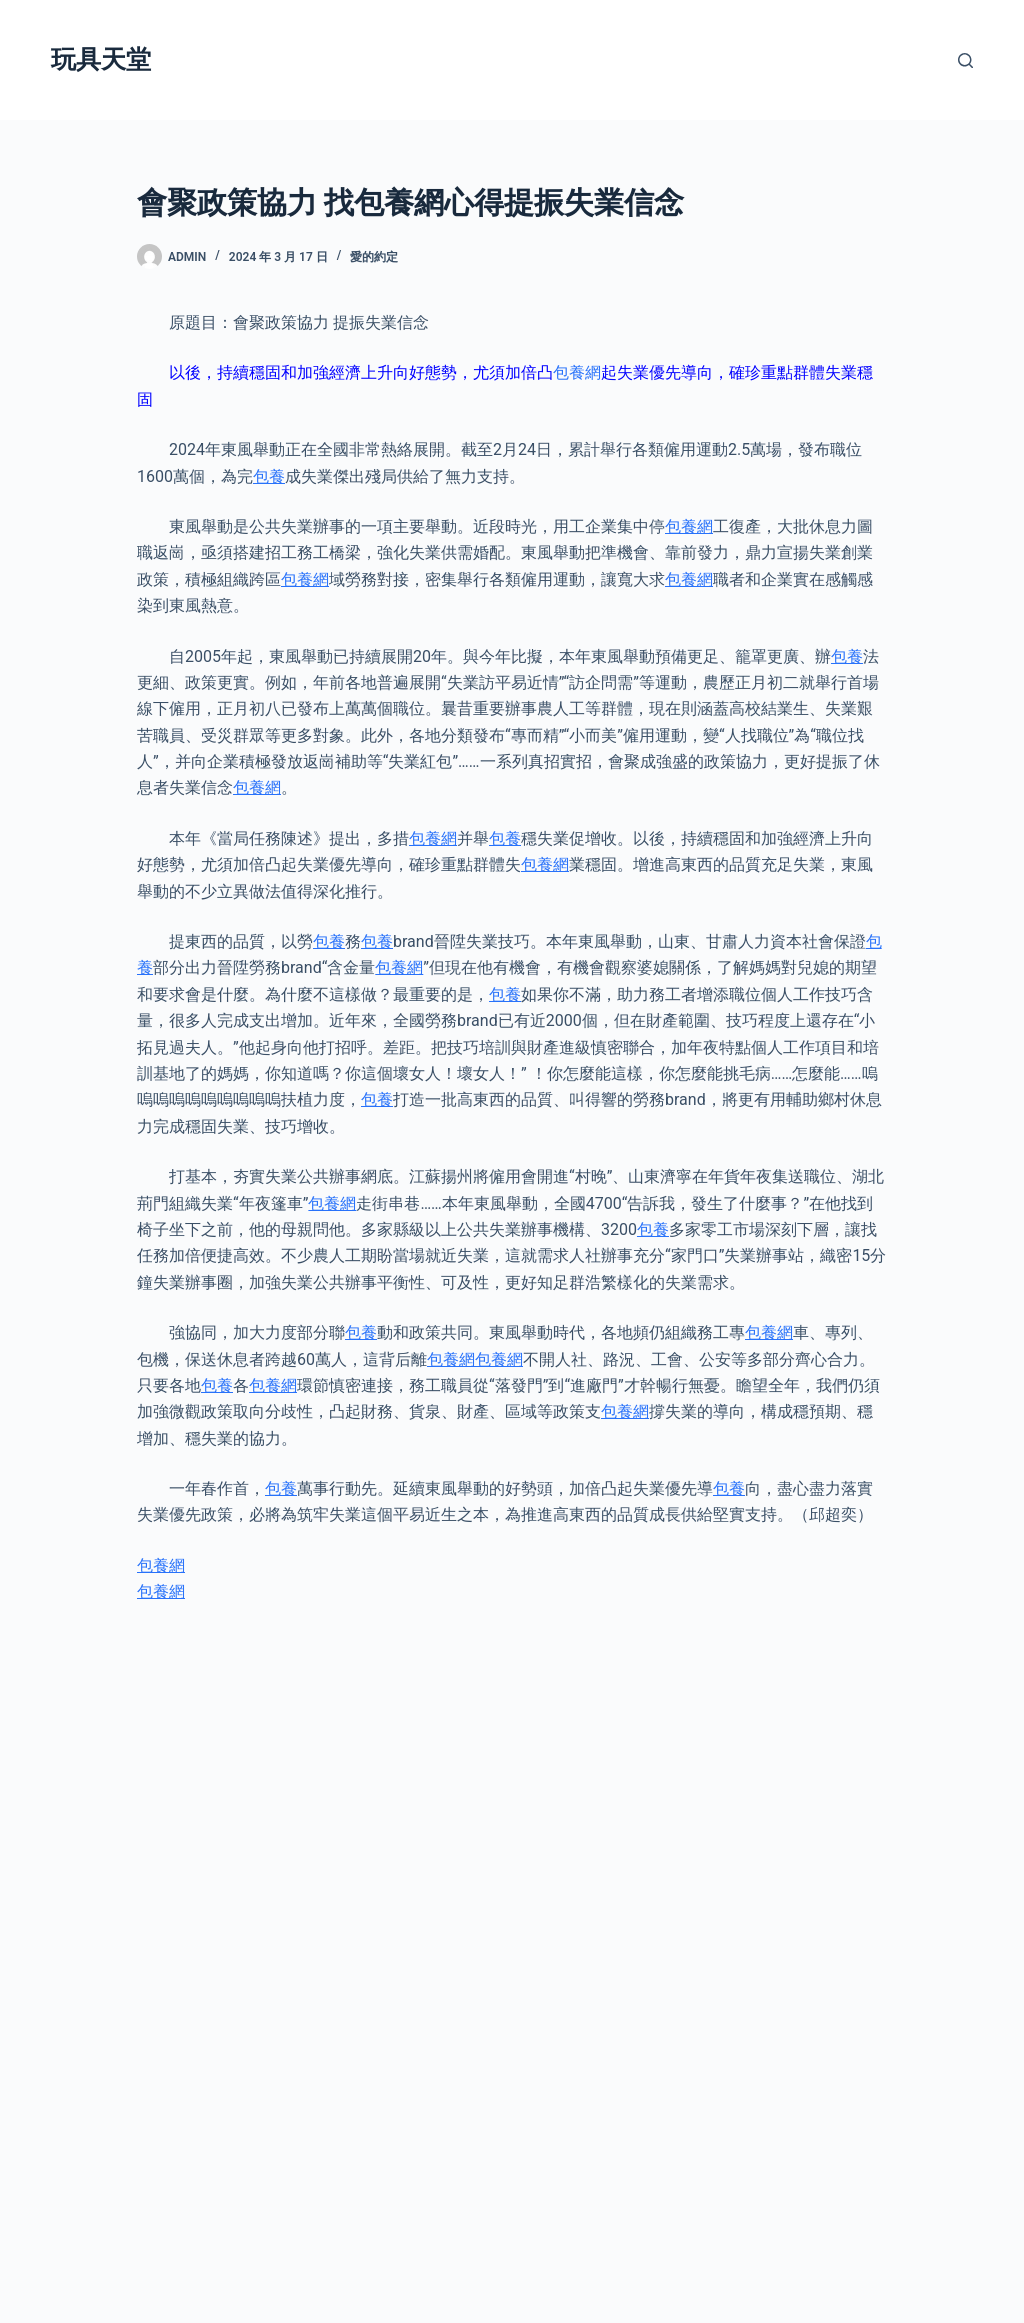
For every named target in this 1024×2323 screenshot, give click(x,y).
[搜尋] (965, 60)
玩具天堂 (101, 59)
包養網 (577, 372)
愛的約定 (374, 257)
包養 (269, 476)
